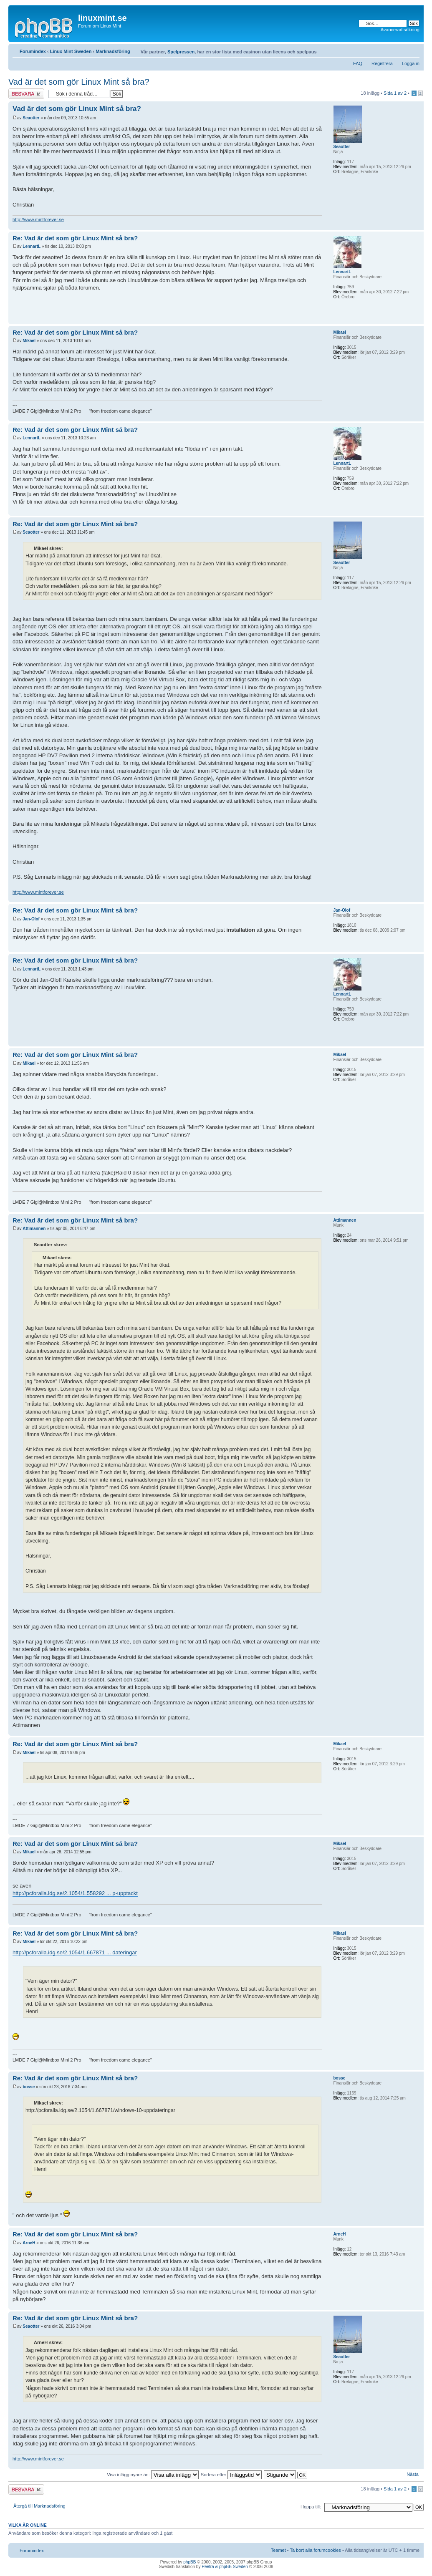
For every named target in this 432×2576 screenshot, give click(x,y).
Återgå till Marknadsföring (39, 2505)
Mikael (29, 340)
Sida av (395, 93)
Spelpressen (181, 51)
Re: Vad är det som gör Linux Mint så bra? (75, 238)
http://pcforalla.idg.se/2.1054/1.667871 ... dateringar (75, 1952)
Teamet (278, 2550)
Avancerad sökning (400, 29)
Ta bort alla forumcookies (315, 2550)
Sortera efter (231, 2474)
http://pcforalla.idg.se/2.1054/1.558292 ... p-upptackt (75, 1893)
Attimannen (34, 1228)
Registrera (382, 63)
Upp (417, 225)
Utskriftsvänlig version (400, 49)
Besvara (26, 93)
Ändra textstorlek (413, 49)
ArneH (29, 2243)
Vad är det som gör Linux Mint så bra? (78, 81)
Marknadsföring (113, 51)
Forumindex (33, 51)
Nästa (413, 2474)
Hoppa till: (311, 2506)
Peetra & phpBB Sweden (225, 2566)
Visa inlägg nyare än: (153, 2474)
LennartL (31, 246)
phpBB (189, 2562)
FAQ (357, 63)
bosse (29, 2086)
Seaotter (31, 118)
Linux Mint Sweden (71, 51)
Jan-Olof (31, 919)
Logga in (410, 63)
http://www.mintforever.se (38, 219)
